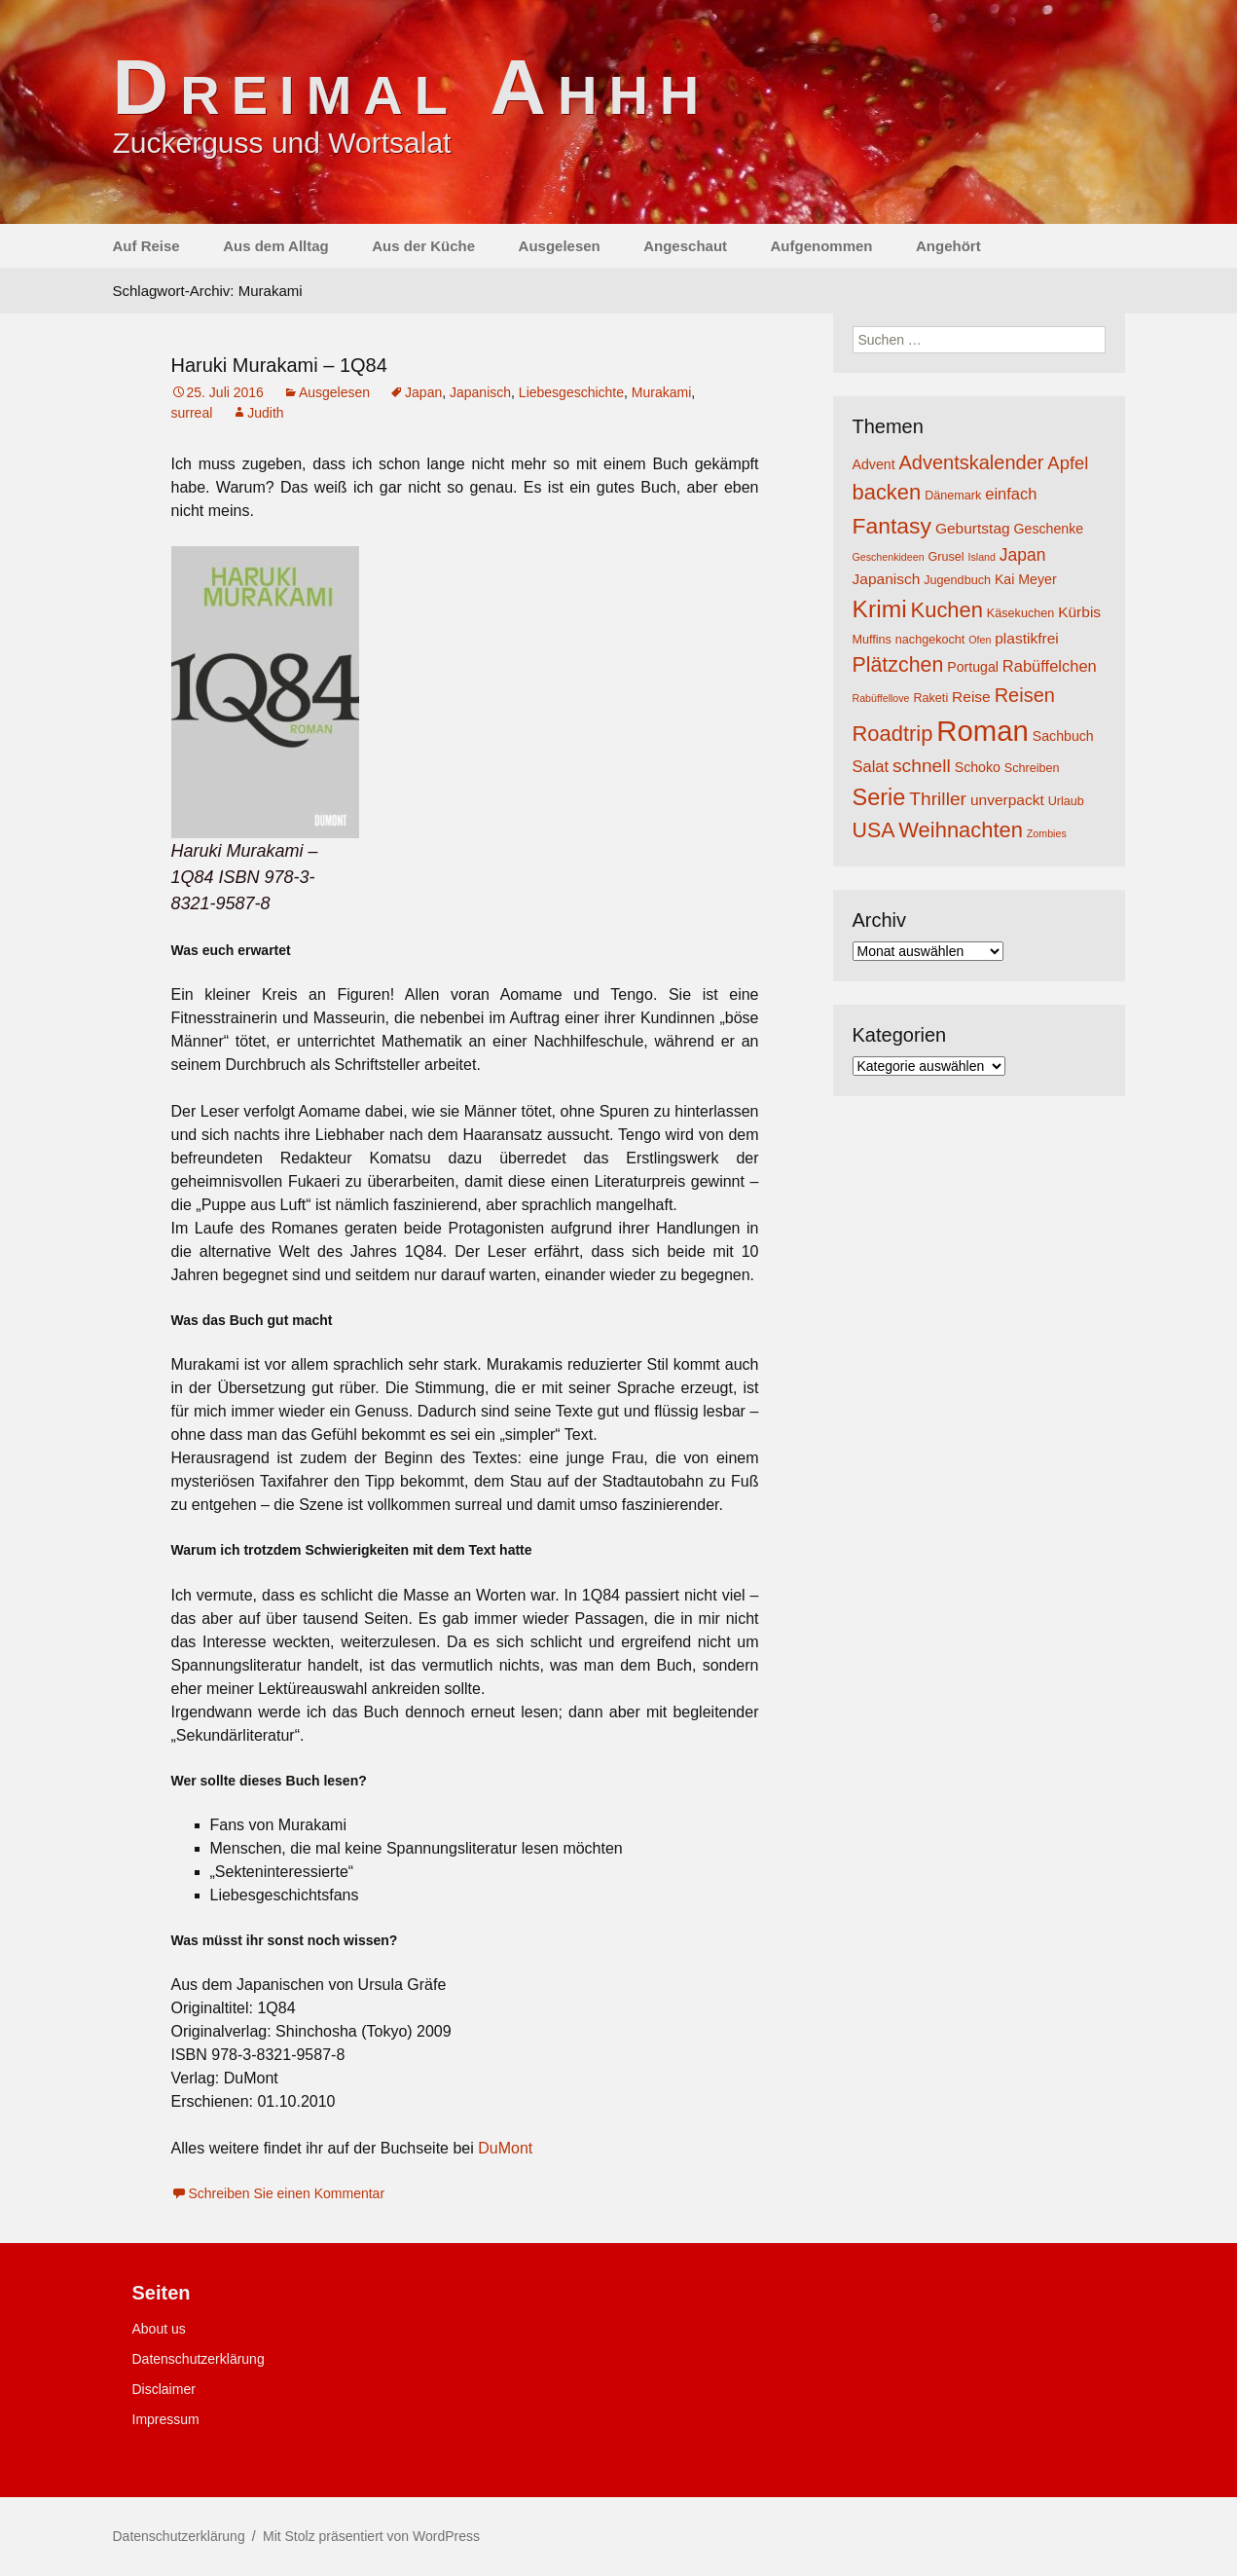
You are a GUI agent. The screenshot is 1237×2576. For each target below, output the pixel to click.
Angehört (948, 246)
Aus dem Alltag (276, 246)
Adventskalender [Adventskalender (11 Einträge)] (970, 462)
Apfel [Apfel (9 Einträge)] (1067, 463)
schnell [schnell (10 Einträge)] (921, 765)
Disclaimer (164, 2389)
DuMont (505, 2148)
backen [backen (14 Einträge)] (887, 492)
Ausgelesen (559, 246)
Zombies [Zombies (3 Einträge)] (1047, 833)
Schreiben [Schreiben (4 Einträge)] (1032, 768)
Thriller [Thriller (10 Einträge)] (937, 799)
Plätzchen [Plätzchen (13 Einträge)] (898, 665)
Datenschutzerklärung (198, 2359)
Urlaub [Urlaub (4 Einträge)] (1066, 801)
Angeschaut (685, 246)
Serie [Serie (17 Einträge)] (879, 797)
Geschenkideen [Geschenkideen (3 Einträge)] (889, 557)
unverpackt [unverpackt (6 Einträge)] (1007, 799)
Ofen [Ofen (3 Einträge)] (979, 639)
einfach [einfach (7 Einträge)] (1011, 493)
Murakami (661, 392)
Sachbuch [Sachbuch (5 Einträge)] (1063, 736)
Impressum (166, 2419)
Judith (265, 413)
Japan (423, 392)
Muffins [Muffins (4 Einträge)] (872, 639)
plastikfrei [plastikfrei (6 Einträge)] (1027, 638)
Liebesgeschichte (571, 392)
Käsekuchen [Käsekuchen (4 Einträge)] (1020, 613)
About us (159, 2329)
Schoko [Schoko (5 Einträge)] (978, 767)
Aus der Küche (423, 246)
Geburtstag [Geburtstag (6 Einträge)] (972, 528)
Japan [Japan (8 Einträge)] (1023, 555)
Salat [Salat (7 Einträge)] (871, 766)
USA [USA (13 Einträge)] (874, 830)
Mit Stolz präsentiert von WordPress (371, 2536)
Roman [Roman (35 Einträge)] (982, 731)
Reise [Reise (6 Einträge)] (971, 696)
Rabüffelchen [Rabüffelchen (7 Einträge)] (1049, 666)
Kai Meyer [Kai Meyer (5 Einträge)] (1026, 579)
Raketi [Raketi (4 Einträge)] (930, 698)
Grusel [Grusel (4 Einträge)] (946, 557)
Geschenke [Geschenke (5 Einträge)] (1049, 528)
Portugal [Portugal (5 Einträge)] (973, 667)
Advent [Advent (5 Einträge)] (874, 464)
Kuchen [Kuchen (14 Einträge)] (947, 610)
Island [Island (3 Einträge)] (981, 557)
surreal (192, 413)
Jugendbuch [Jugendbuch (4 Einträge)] (957, 580)
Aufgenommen (822, 246)
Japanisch (480, 392)
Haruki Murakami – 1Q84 (279, 365)
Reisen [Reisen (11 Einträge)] (1025, 695)
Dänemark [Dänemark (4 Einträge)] (953, 495)
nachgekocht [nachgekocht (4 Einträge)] (930, 639)
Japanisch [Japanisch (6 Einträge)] (887, 578)
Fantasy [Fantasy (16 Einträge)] (892, 525)
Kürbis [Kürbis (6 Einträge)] (1079, 612)
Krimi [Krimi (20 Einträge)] (880, 609)
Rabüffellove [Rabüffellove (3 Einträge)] (881, 698)
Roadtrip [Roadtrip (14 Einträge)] (893, 733)
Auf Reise (146, 246)
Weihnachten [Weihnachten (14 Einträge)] (960, 830)
